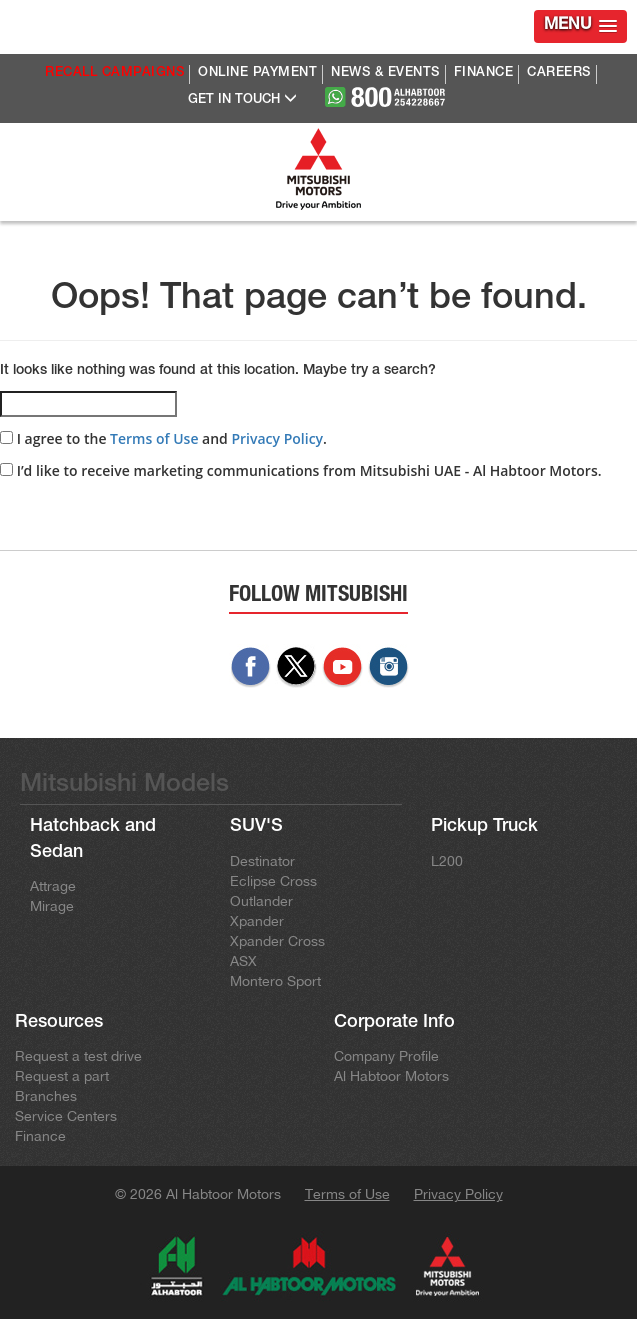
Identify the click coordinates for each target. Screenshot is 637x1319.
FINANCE (484, 73)
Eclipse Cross (273, 881)
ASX (243, 961)
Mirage (52, 906)
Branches (46, 1096)
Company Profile (386, 1056)
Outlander (261, 901)
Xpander (257, 921)
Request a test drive (78, 1056)
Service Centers (66, 1116)
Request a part (62, 1076)
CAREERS (559, 73)
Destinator (262, 861)
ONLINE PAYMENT (257, 73)
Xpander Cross (277, 941)
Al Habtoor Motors (391, 1076)
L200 (447, 861)
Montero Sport (275, 981)
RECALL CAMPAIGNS (114, 73)
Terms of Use (154, 438)
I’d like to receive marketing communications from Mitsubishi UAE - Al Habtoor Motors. (301, 470)
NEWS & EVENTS (385, 73)
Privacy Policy (277, 438)
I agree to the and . (163, 438)
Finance (40, 1136)
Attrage (53, 886)
